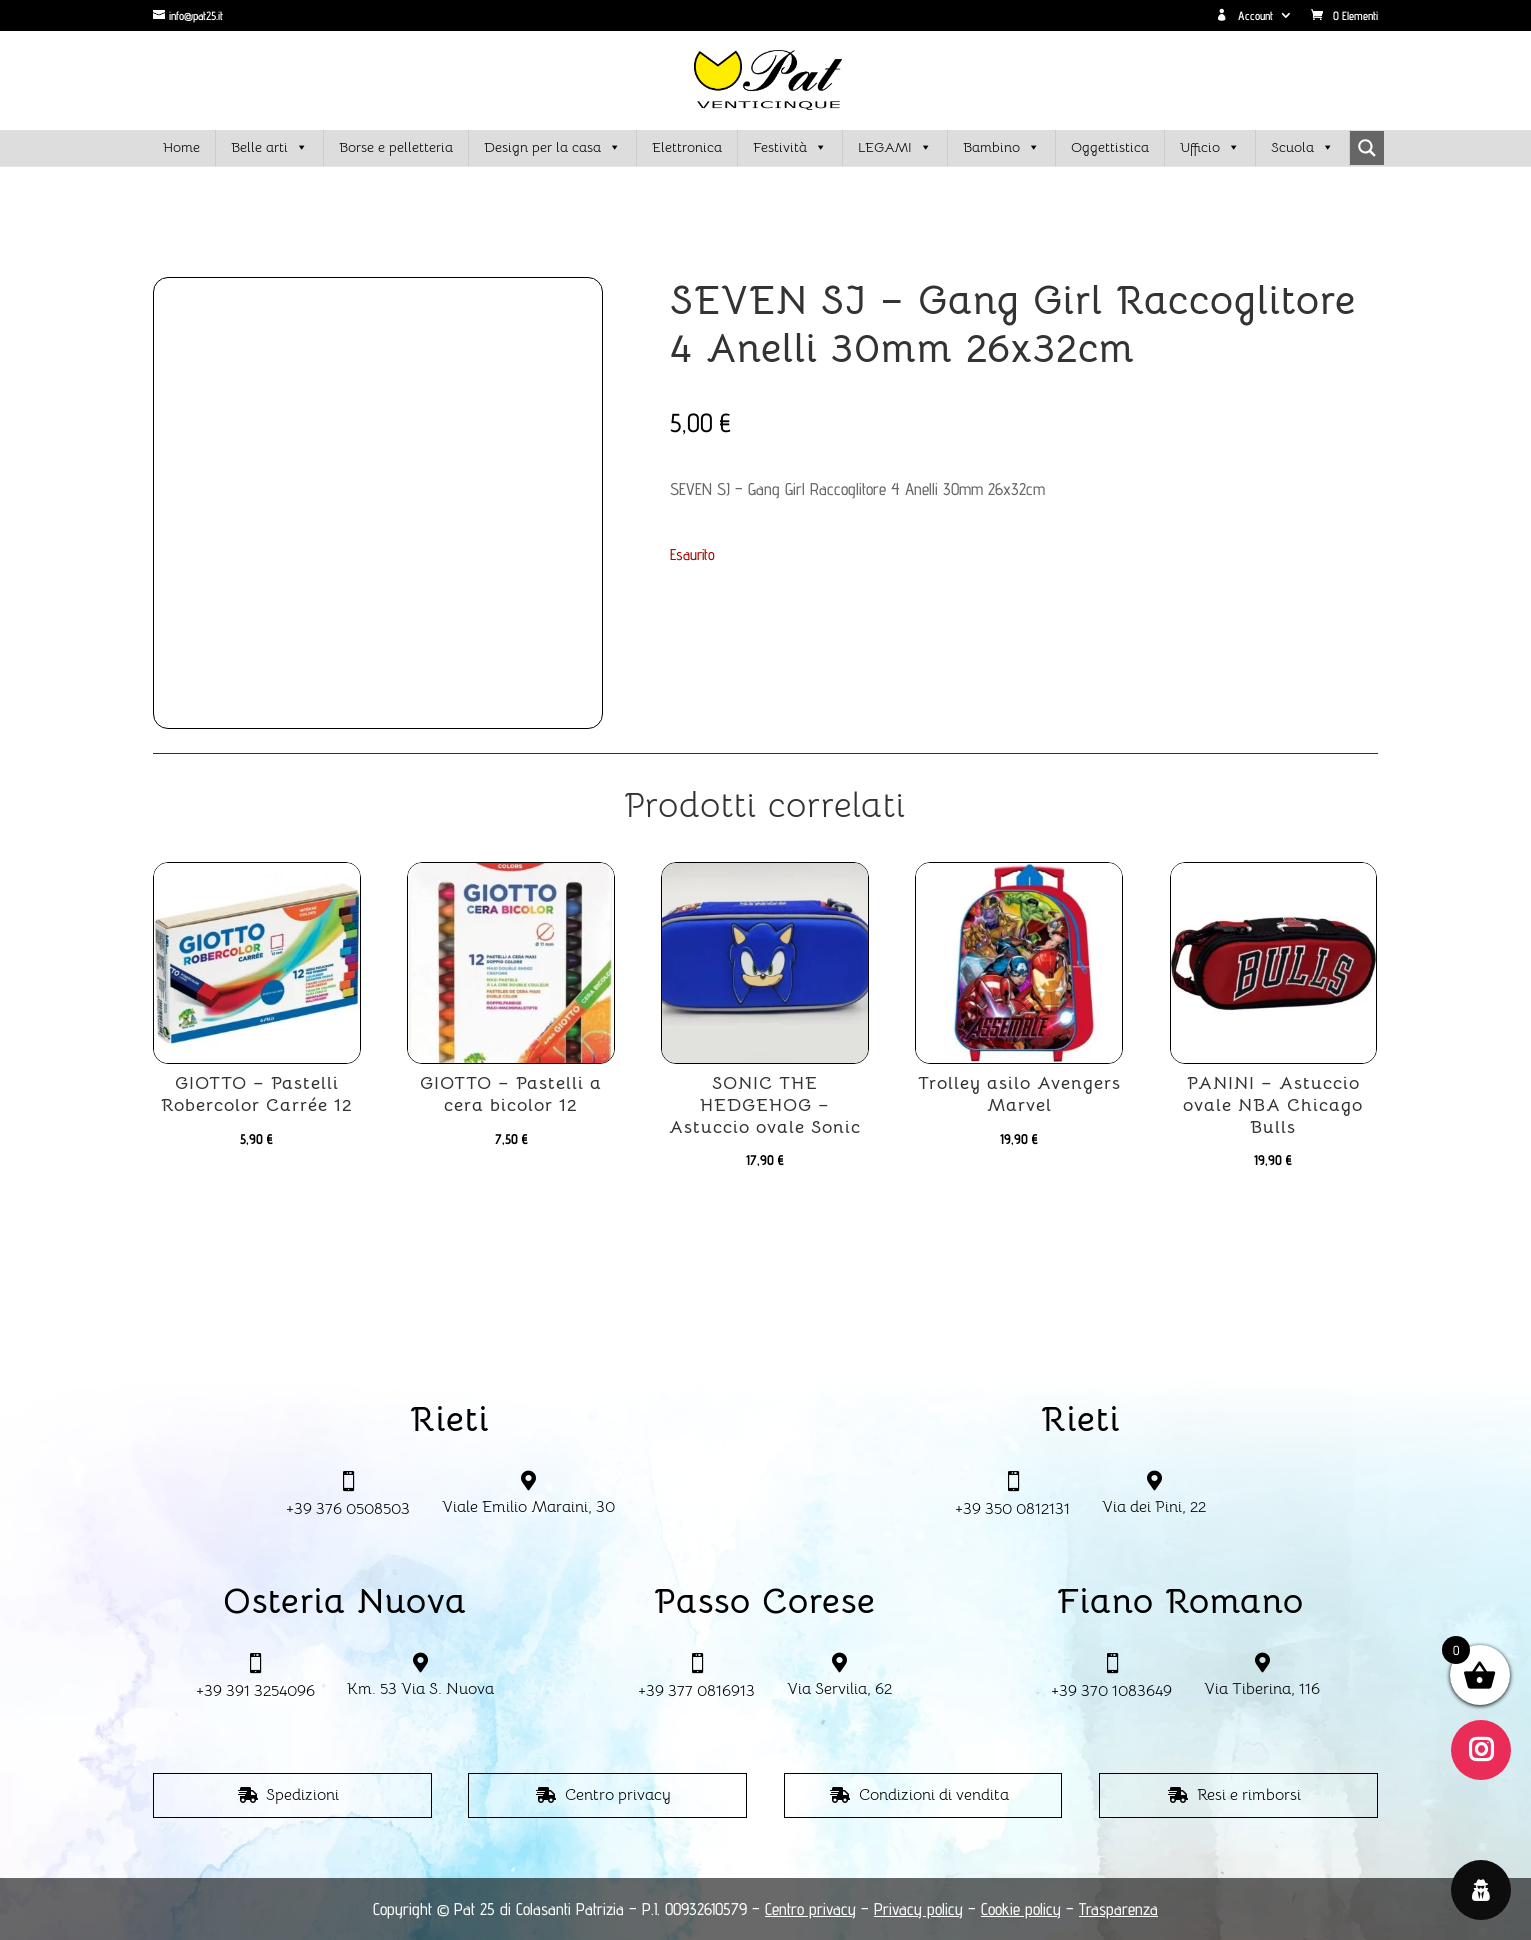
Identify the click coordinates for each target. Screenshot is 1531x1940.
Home (181, 147)
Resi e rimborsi (1249, 1795)
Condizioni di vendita (934, 1795)
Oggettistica (1110, 147)
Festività (790, 148)
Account (1244, 16)
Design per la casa (552, 148)
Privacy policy (918, 1909)
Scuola (1302, 148)
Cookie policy (1021, 1909)
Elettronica (687, 147)
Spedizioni (302, 1795)
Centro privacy (618, 1795)
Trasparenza (1118, 1909)
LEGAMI (895, 148)
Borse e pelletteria (396, 147)
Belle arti (269, 148)
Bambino (1001, 148)
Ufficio (1210, 148)
